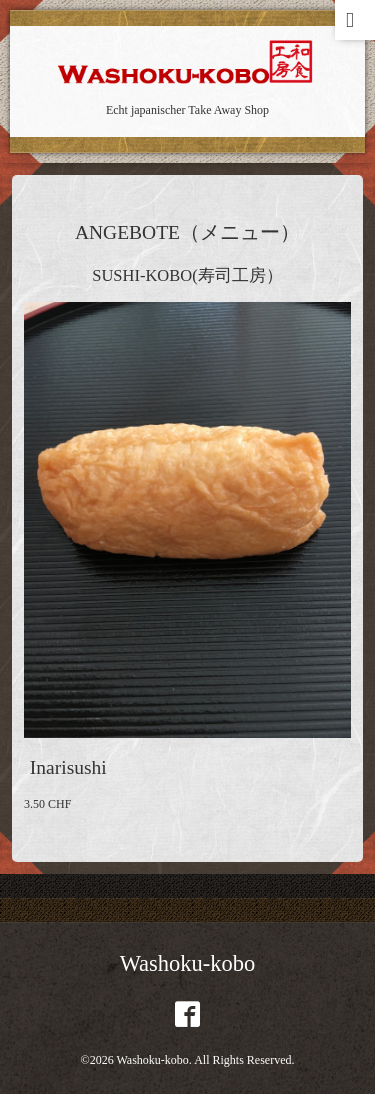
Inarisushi (68, 767)
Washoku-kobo (188, 963)
